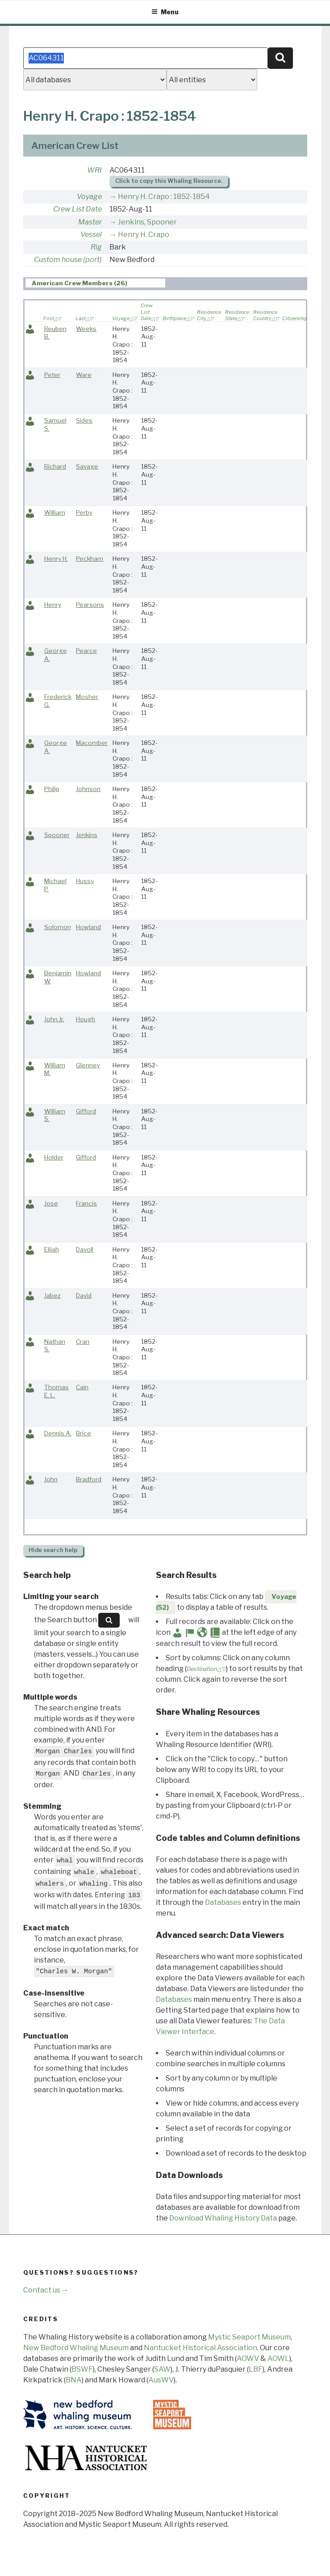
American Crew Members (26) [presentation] (79, 283)
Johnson (88, 788)
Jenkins (86, 834)
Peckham (89, 558)
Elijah (51, 1249)
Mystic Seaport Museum (249, 2337)
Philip (51, 788)
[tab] (95, 283)
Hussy (85, 880)
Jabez (52, 1295)
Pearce (86, 650)
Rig (96, 247)
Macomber (92, 742)
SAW (162, 2369)
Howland (88, 927)
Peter (52, 374)
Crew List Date (77, 209)
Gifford (86, 1111)
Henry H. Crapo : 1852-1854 (164, 196)
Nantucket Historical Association (200, 2347)
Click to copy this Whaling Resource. (168, 181)
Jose (51, 1203)
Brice (83, 1433)
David (84, 1295)
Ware (84, 374)
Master (90, 222)
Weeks (86, 328)
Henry (52, 604)
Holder (53, 1157)
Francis (86, 1203)
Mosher (87, 696)
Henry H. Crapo (143, 234)
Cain (82, 1387)
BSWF (82, 2369)
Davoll (84, 1249)
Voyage (89, 196)
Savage (87, 466)
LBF (256, 2369)
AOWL (278, 2358)
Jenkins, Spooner (147, 222)
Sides (84, 420)
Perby (84, 512)
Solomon (57, 927)
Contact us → (46, 2290)
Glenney (88, 1065)
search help (53, 1550)
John (51, 1479)
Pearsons (90, 604)
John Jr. (54, 1019)
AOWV (248, 2358)
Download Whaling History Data (223, 2218)
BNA (74, 2380)
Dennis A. (57, 1433)
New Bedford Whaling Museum (76, 2347)
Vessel (91, 234)
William (54, 512)
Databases (223, 1902)
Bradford (88, 1479)
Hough (85, 1019)
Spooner (57, 834)
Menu (165, 12)
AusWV (161, 2380)
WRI (94, 170)
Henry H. (56, 558)
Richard (55, 466)
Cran (82, 1341)
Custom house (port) (68, 259)
